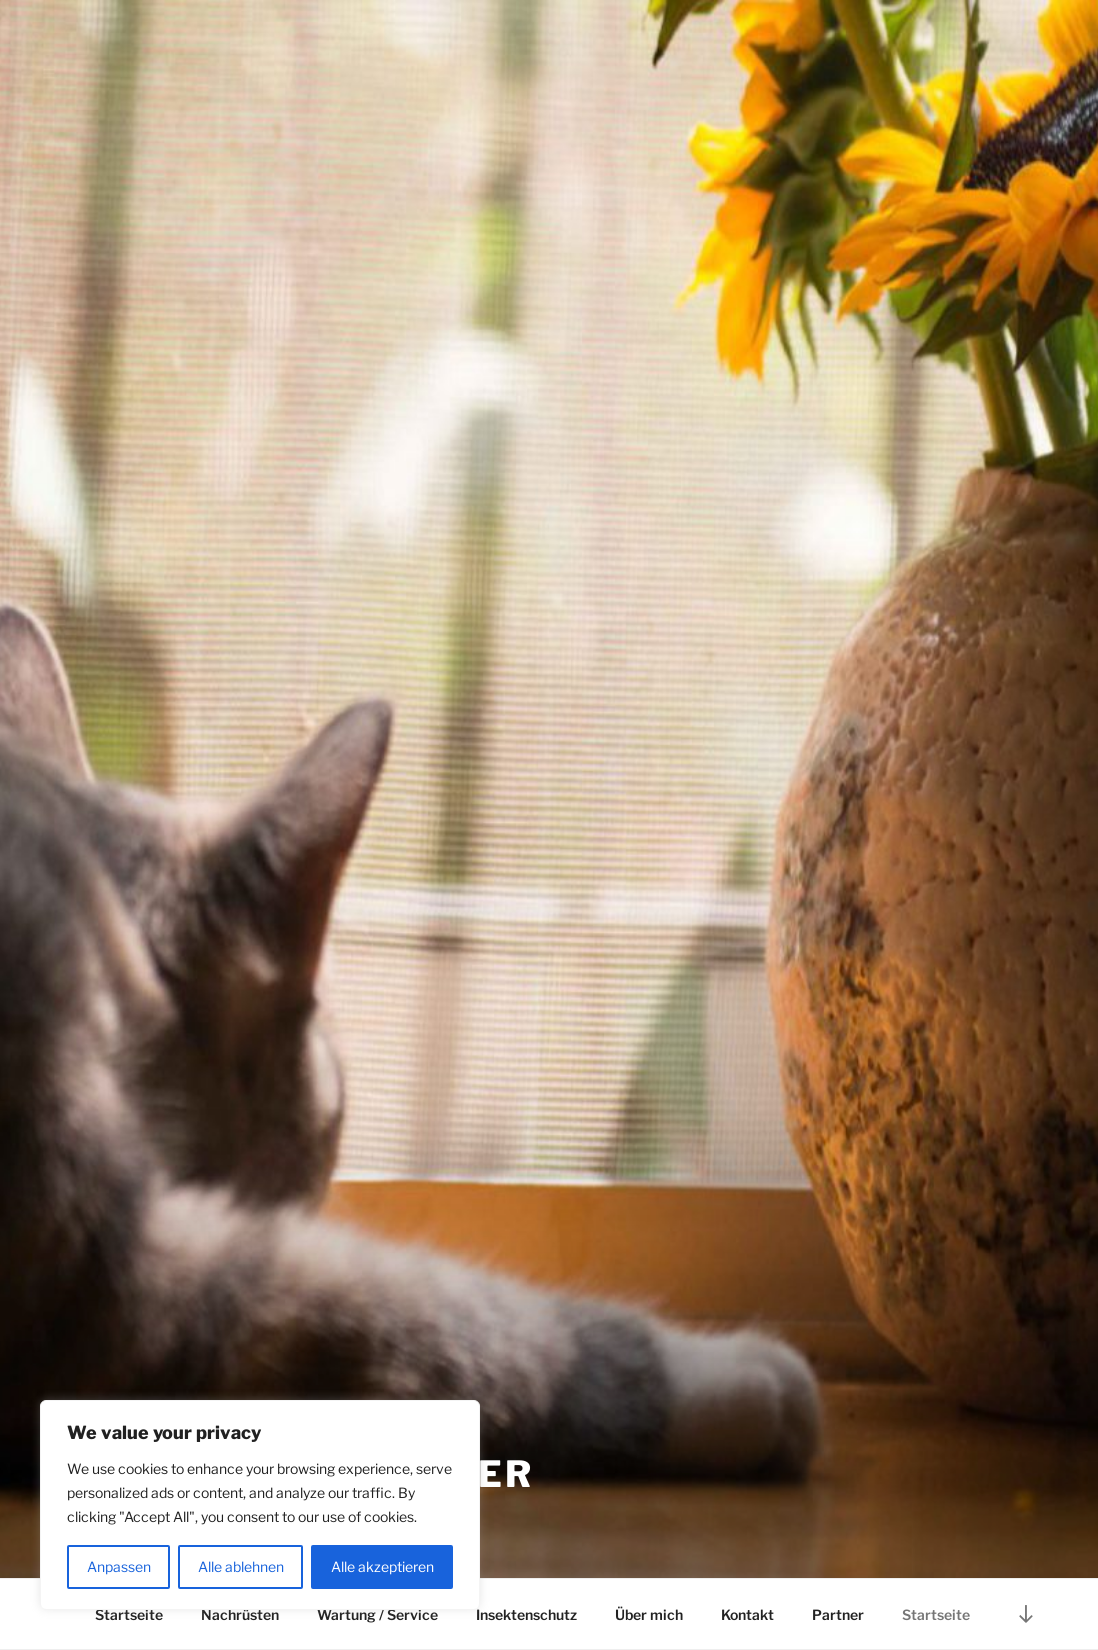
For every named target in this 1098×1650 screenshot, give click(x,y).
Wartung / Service (377, 1614)
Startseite (129, 1614)
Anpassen (119, 1566)
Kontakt (747, 1614)
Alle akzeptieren (382, 1566)
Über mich (649, 1614)
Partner (838, 1614)
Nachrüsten (240, 1614)
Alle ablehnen (241, 1566)
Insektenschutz (526, 1614)
